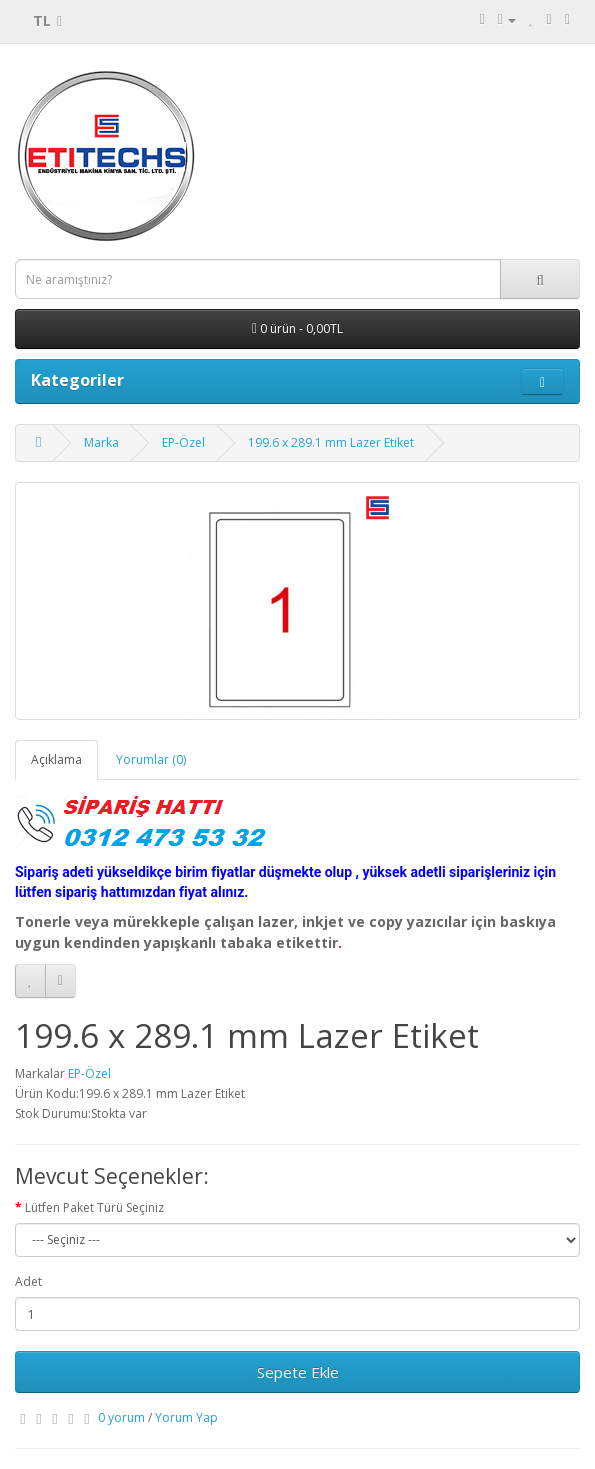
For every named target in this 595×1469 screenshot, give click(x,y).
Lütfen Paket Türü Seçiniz (94, 1207)
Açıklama (56, 759)
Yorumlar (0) (151, 759)
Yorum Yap (186, 1417)
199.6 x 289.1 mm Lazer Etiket (331, 442)
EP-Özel (183, 442)
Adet (28, 1281)
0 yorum (121, 1417)
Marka (101, 442)
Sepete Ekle (298, 1372)
